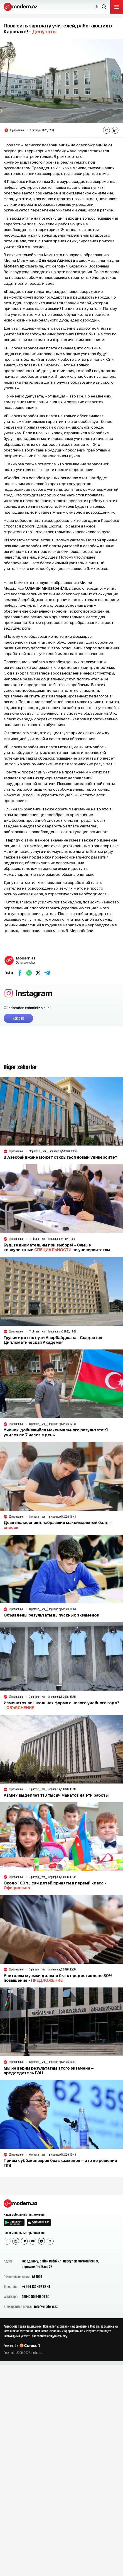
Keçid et (18, 1018)
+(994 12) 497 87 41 (36, 2286)
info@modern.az (46, 2306)
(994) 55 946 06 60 (35, 2296)
